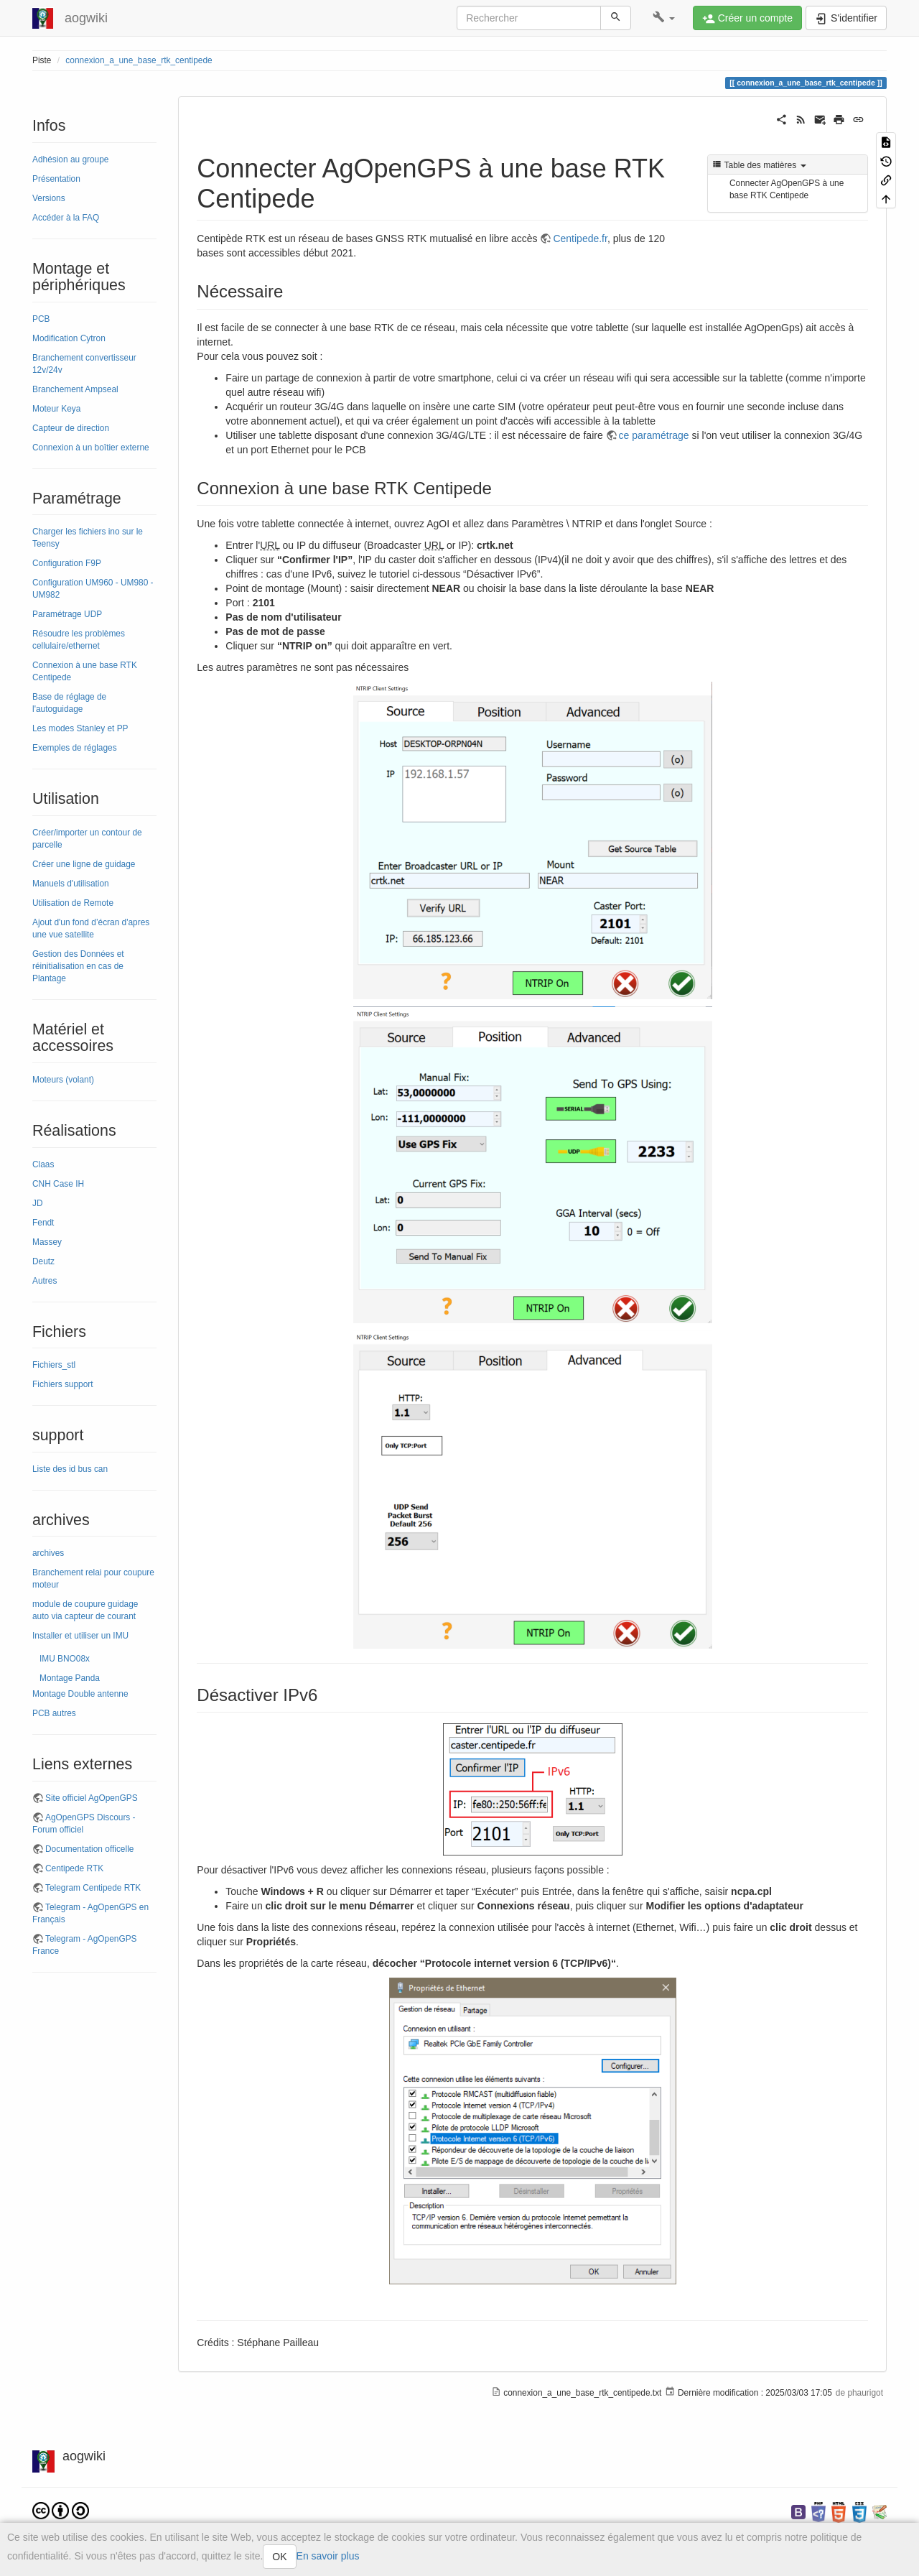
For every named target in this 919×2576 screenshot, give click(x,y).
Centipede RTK (74, 1868)
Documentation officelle (89, 1849)
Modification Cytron (69, 338)
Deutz (43, 1261)
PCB (41, 319)
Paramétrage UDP (67, 614)
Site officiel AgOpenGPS (91, 1798)
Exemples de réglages (74, 748)
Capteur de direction (70, 428)
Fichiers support (62, 1384)
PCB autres (54, 1713)
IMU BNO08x (64, 1659)
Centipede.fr (580, 238)
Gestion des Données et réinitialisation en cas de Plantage (78, 966)
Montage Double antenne (80, 1694)
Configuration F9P (66, 563)
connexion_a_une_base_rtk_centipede (138, 60)
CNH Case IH (58, 1184)
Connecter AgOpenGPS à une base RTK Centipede (786, 189)
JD (37, 1203)
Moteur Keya (56, 409)
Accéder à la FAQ (65, 218)
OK (279, 2556)
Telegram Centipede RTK (93, 1888)
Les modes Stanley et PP (80, 728)
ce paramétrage (654, 435)
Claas (43, 1164)
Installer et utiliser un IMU (80, 1636)
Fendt (43, 1223)
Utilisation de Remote (72, 903)
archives (48, 1553)
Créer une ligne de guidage (83, 864)
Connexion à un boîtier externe (90, 448)
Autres (44, 1281)
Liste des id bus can (70, 1469)
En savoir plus (328, 2556)
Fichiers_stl (53, 1365)
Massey (47, 1242)
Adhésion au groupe (70, 159)
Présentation (56, 179)
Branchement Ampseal (75, 389)
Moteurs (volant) (63, 1080)
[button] (664, 18)
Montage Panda (69, 1678)
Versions (48, 198)
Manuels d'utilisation (70, 884)
